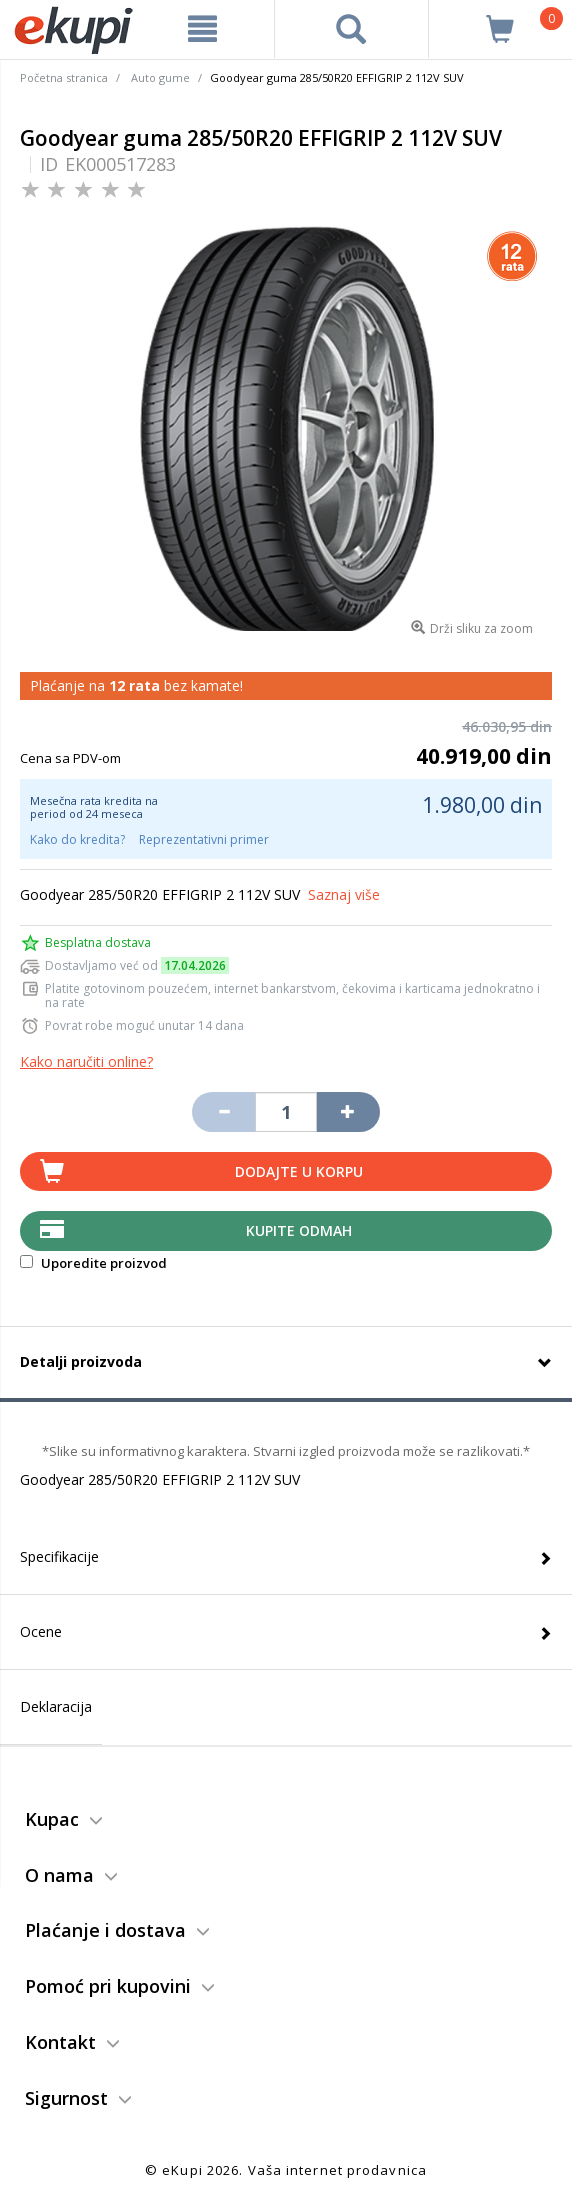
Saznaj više (344, 894)
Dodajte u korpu (299, 1171)
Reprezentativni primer (204, 839)
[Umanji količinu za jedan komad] (223, 1112)
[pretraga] (351, 29)
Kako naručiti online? (86, 1061)
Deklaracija (56, 1706)
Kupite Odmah (299, 1230)
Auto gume (160, 77)
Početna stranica (64, 77)
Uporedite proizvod (93, 1263)
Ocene (41, 1631)
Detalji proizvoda (81, 1361)
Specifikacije (59, 1556)
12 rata (134, 685)
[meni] (202, 29)
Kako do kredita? (77, 839)
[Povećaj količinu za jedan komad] (348, 1112)
